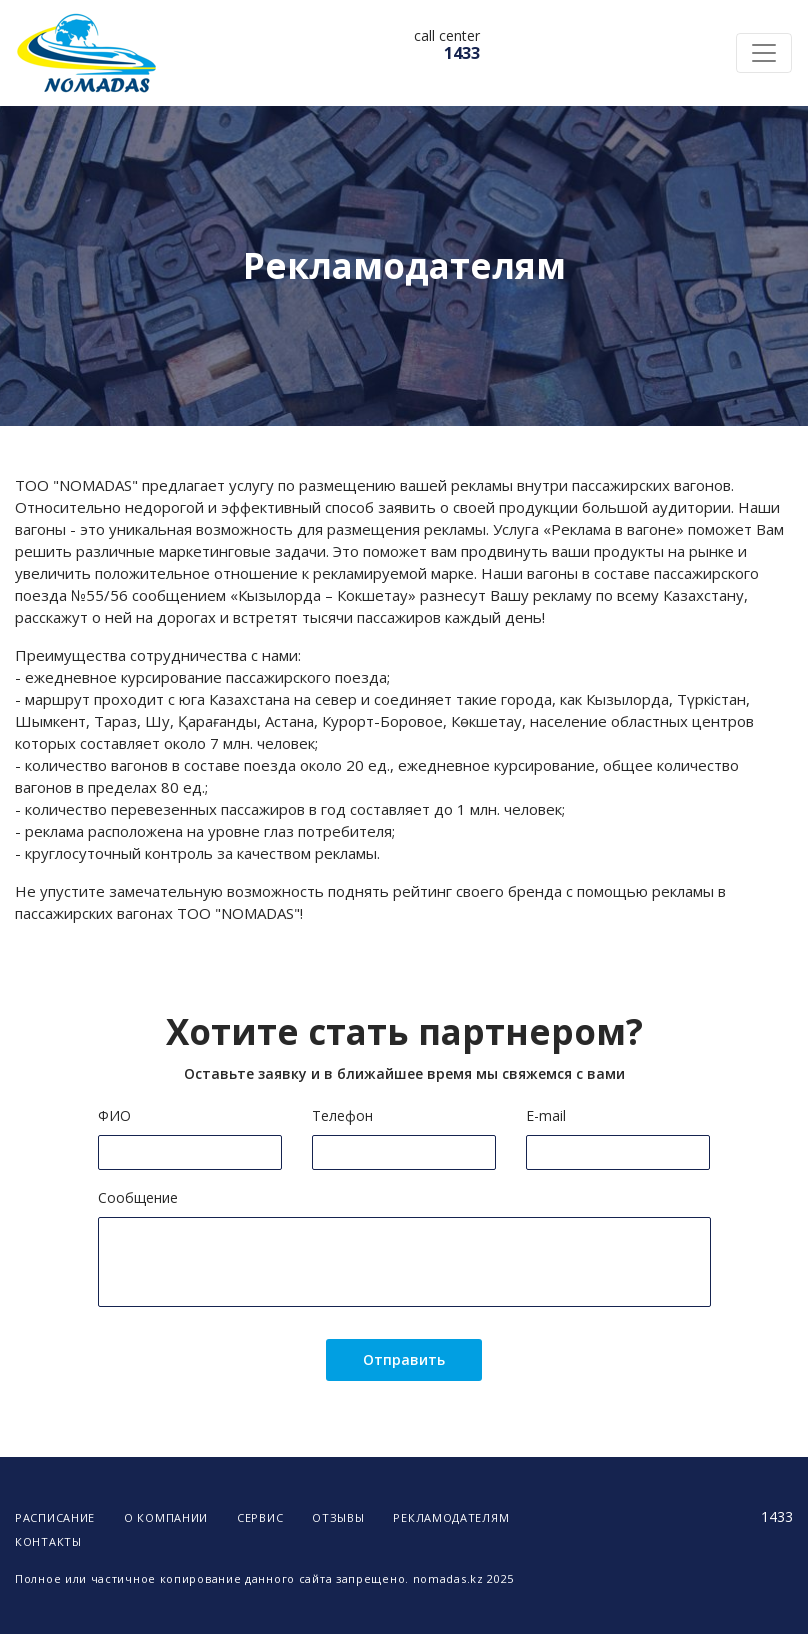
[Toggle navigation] (764, 53)
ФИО (114, 1115)
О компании (166, 1517)
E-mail (546, 1115)
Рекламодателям (451, 1517)
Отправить (404, 1359)
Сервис (260, 1517)
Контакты (48, 1541)
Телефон (342, 1115)
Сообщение (138, 1197)
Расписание (55, 1517)
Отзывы (338, 1517)
